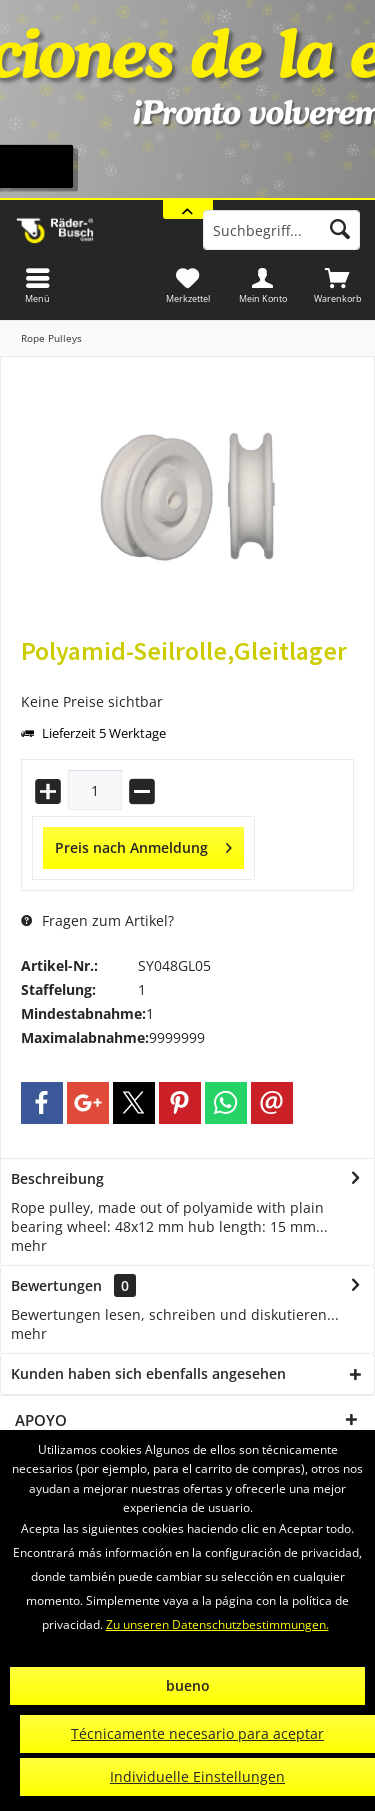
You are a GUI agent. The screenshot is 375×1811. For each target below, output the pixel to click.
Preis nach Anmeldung (143, 844)
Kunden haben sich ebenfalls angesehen (148, 1373)
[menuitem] (337, 285)
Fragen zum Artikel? (97, 920)
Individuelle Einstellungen (197, 1776)
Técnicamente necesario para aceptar (197, 1733)
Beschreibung (57, 1178)
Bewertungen (56, 1285)
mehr (29, 1245)
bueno (188, 1685)
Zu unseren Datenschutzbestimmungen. (217, 1624)
